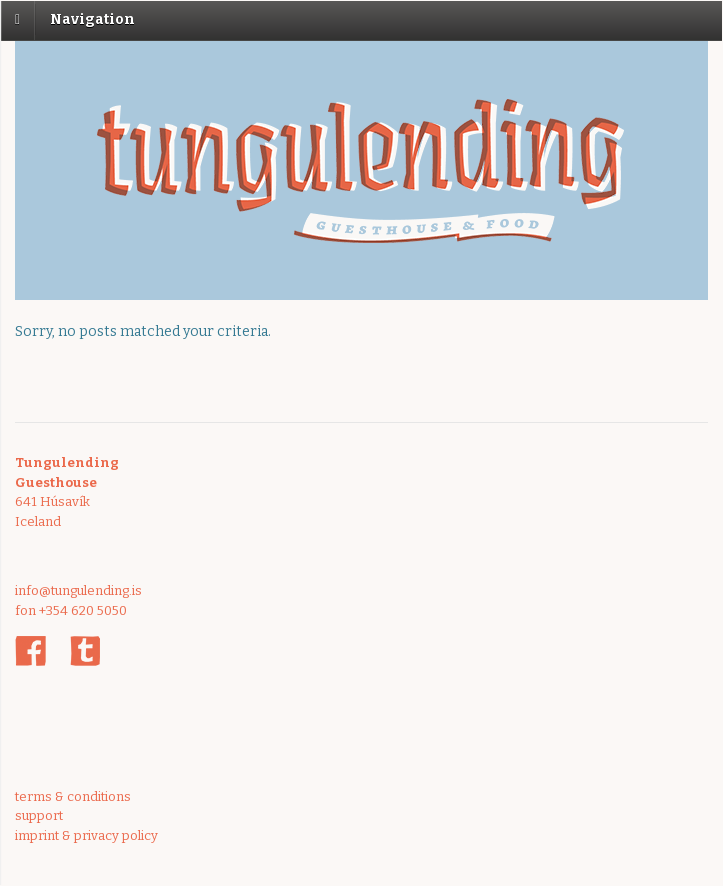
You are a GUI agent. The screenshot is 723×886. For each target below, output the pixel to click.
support (39, 815)
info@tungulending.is (78, 590)
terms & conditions (73, 796)
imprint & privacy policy (86, 835)
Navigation (92, 19)
